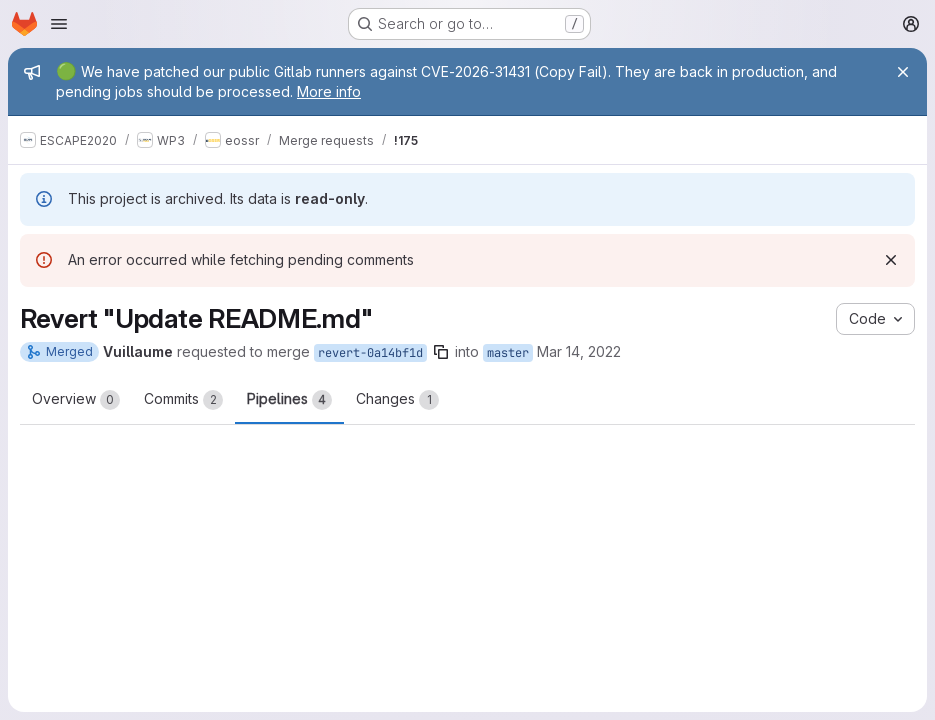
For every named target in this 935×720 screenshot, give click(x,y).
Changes (397, 400)
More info (329, 91)
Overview (76, 400)
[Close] (903, 72)
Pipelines (289, 400)
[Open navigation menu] (59, 24)
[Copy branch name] (441, 352)
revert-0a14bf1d (370, 353)
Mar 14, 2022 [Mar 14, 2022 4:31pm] (579, 351)
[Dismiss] (891, 260)
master (508, 353)
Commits (183, 400)
